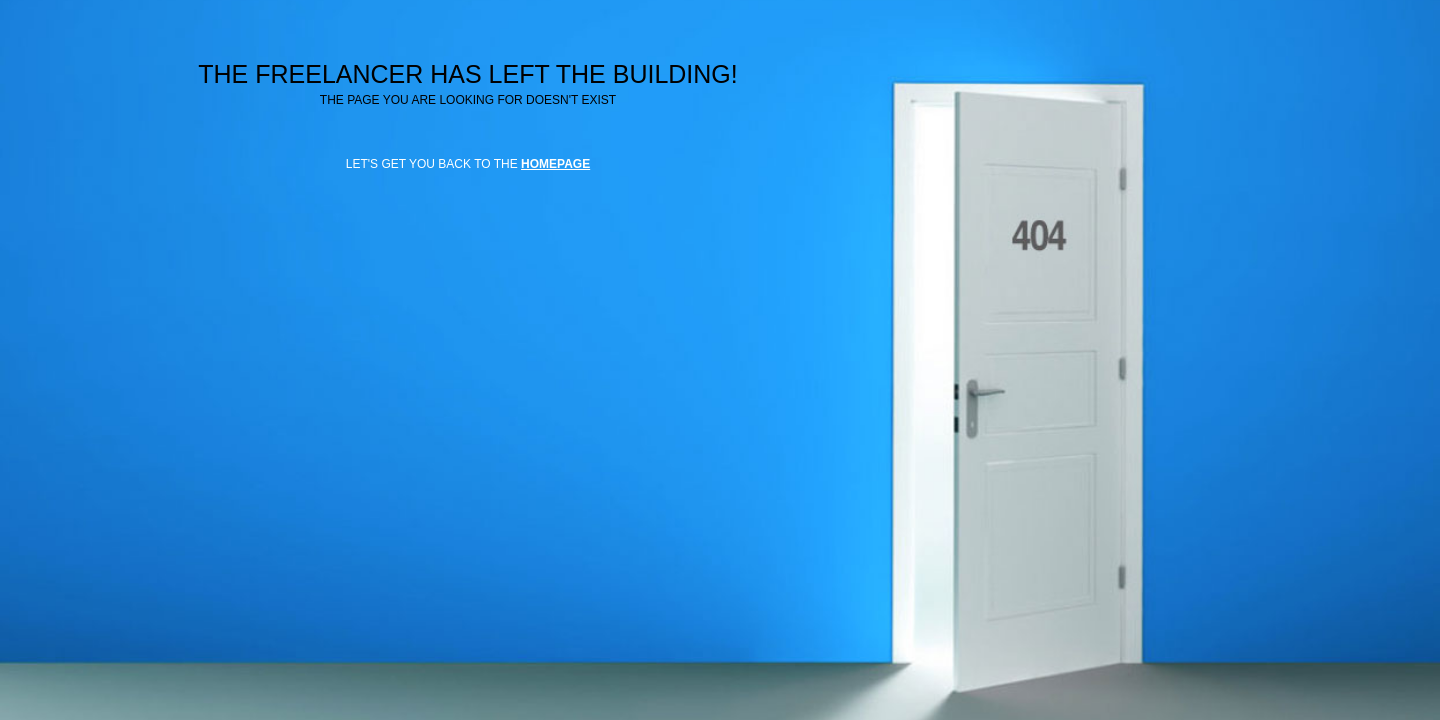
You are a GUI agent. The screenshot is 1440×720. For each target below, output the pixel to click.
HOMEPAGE (555, 164)
